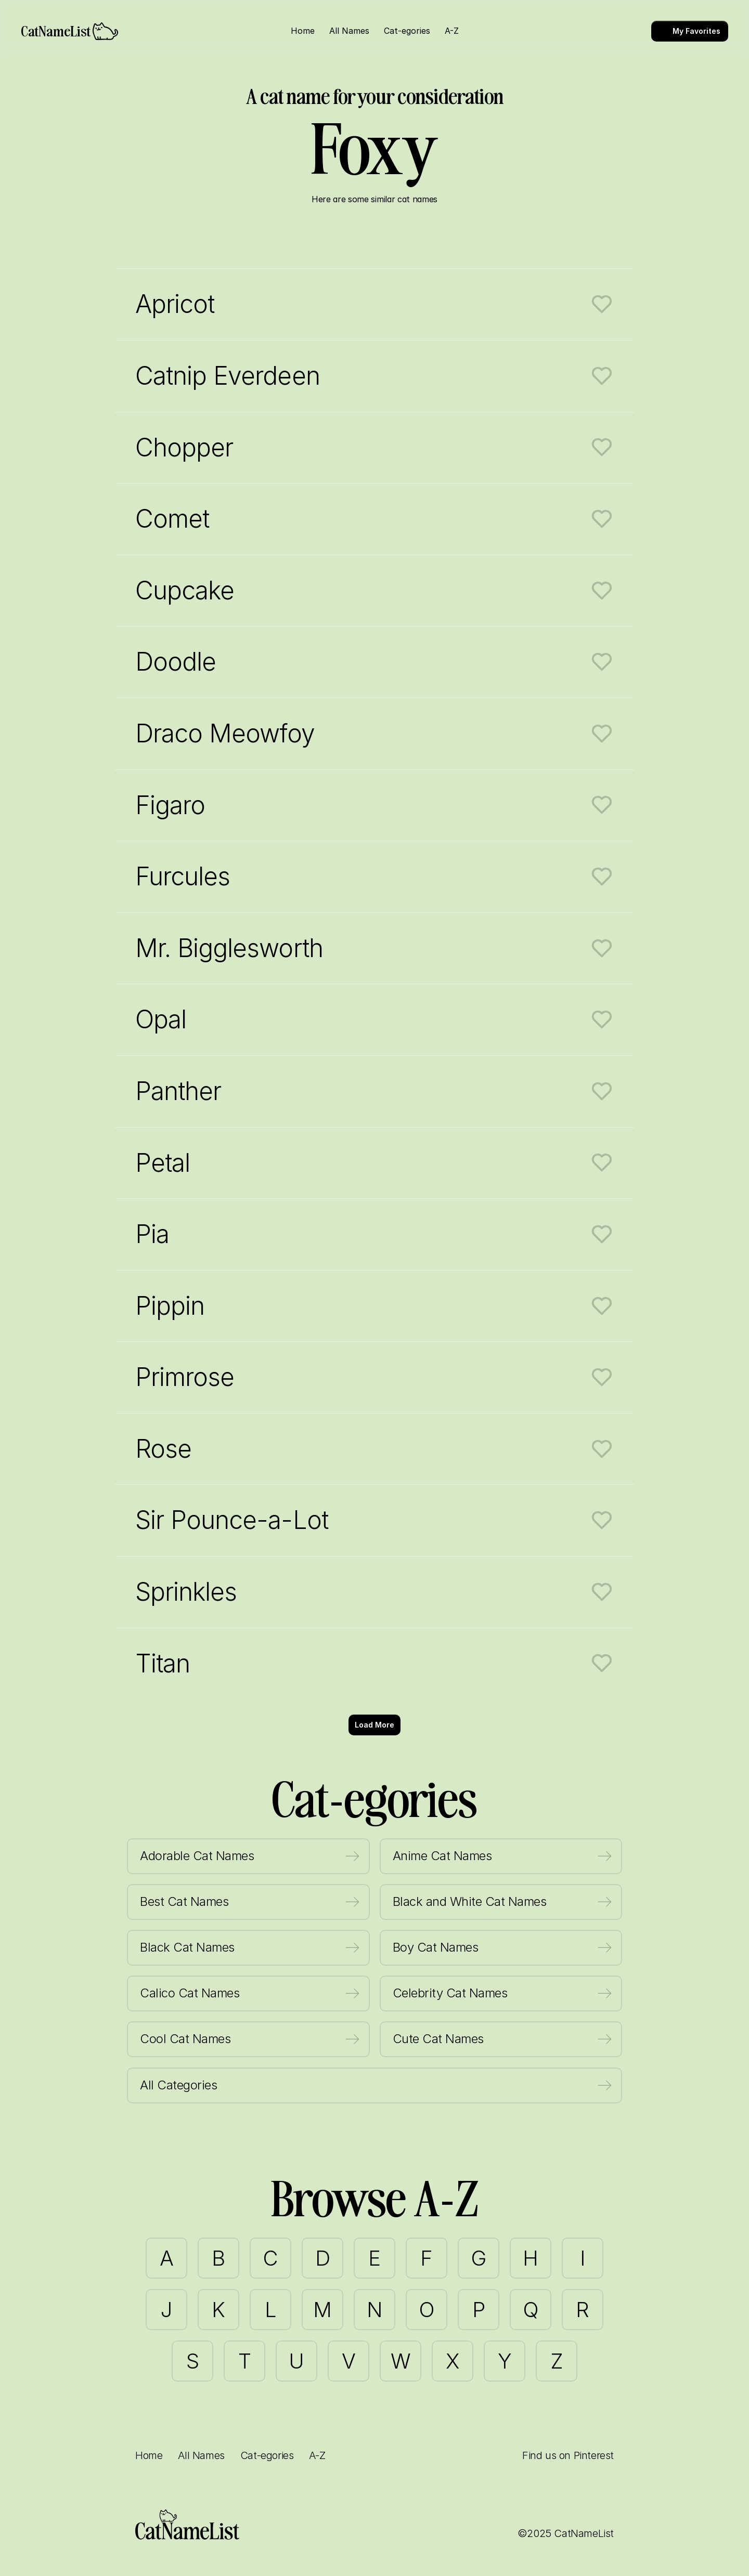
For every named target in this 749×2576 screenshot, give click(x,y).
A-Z (317, 2455)
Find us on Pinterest (568, 2455)
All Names (201, 2455)
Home (148, 2455)
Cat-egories (267, 2455)
